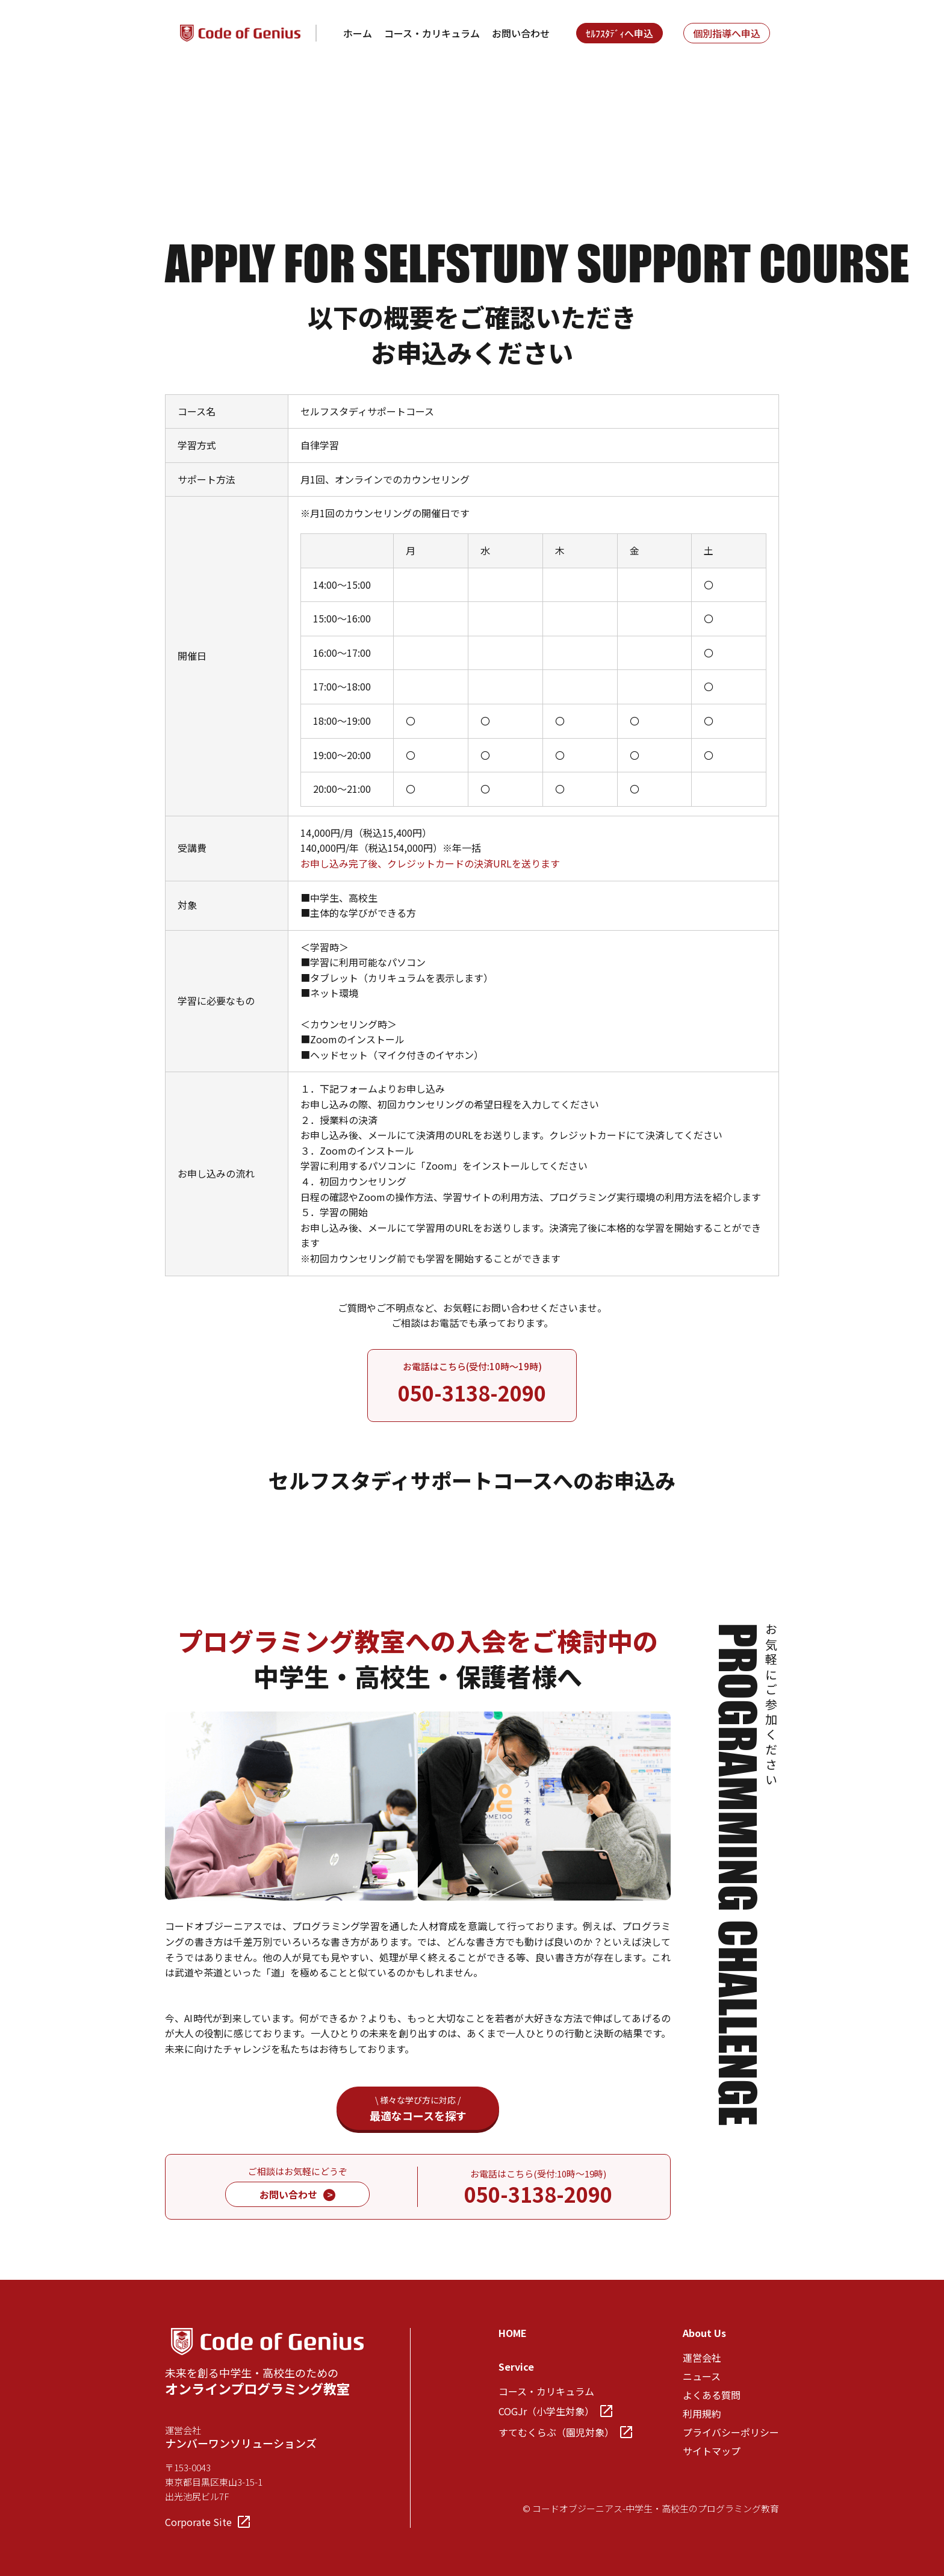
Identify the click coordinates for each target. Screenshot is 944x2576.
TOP (175, 95)
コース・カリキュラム (432, 33)
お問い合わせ (521, 33)
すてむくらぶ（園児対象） (565, 2432)
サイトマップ (712, 2451)
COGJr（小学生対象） (555, 2411)
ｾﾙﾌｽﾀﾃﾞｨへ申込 (619, 33)
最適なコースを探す (417, 2108)
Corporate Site (207, 2522)
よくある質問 (712, 2395)
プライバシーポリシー (731, 2432)
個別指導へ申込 (726, 33)
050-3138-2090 (538, 2194)
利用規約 (702, 2413)
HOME (512, 2333)
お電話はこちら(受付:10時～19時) (472, 1383)
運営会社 (702, 2357)
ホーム (357, 33)
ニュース (702, 2376)
